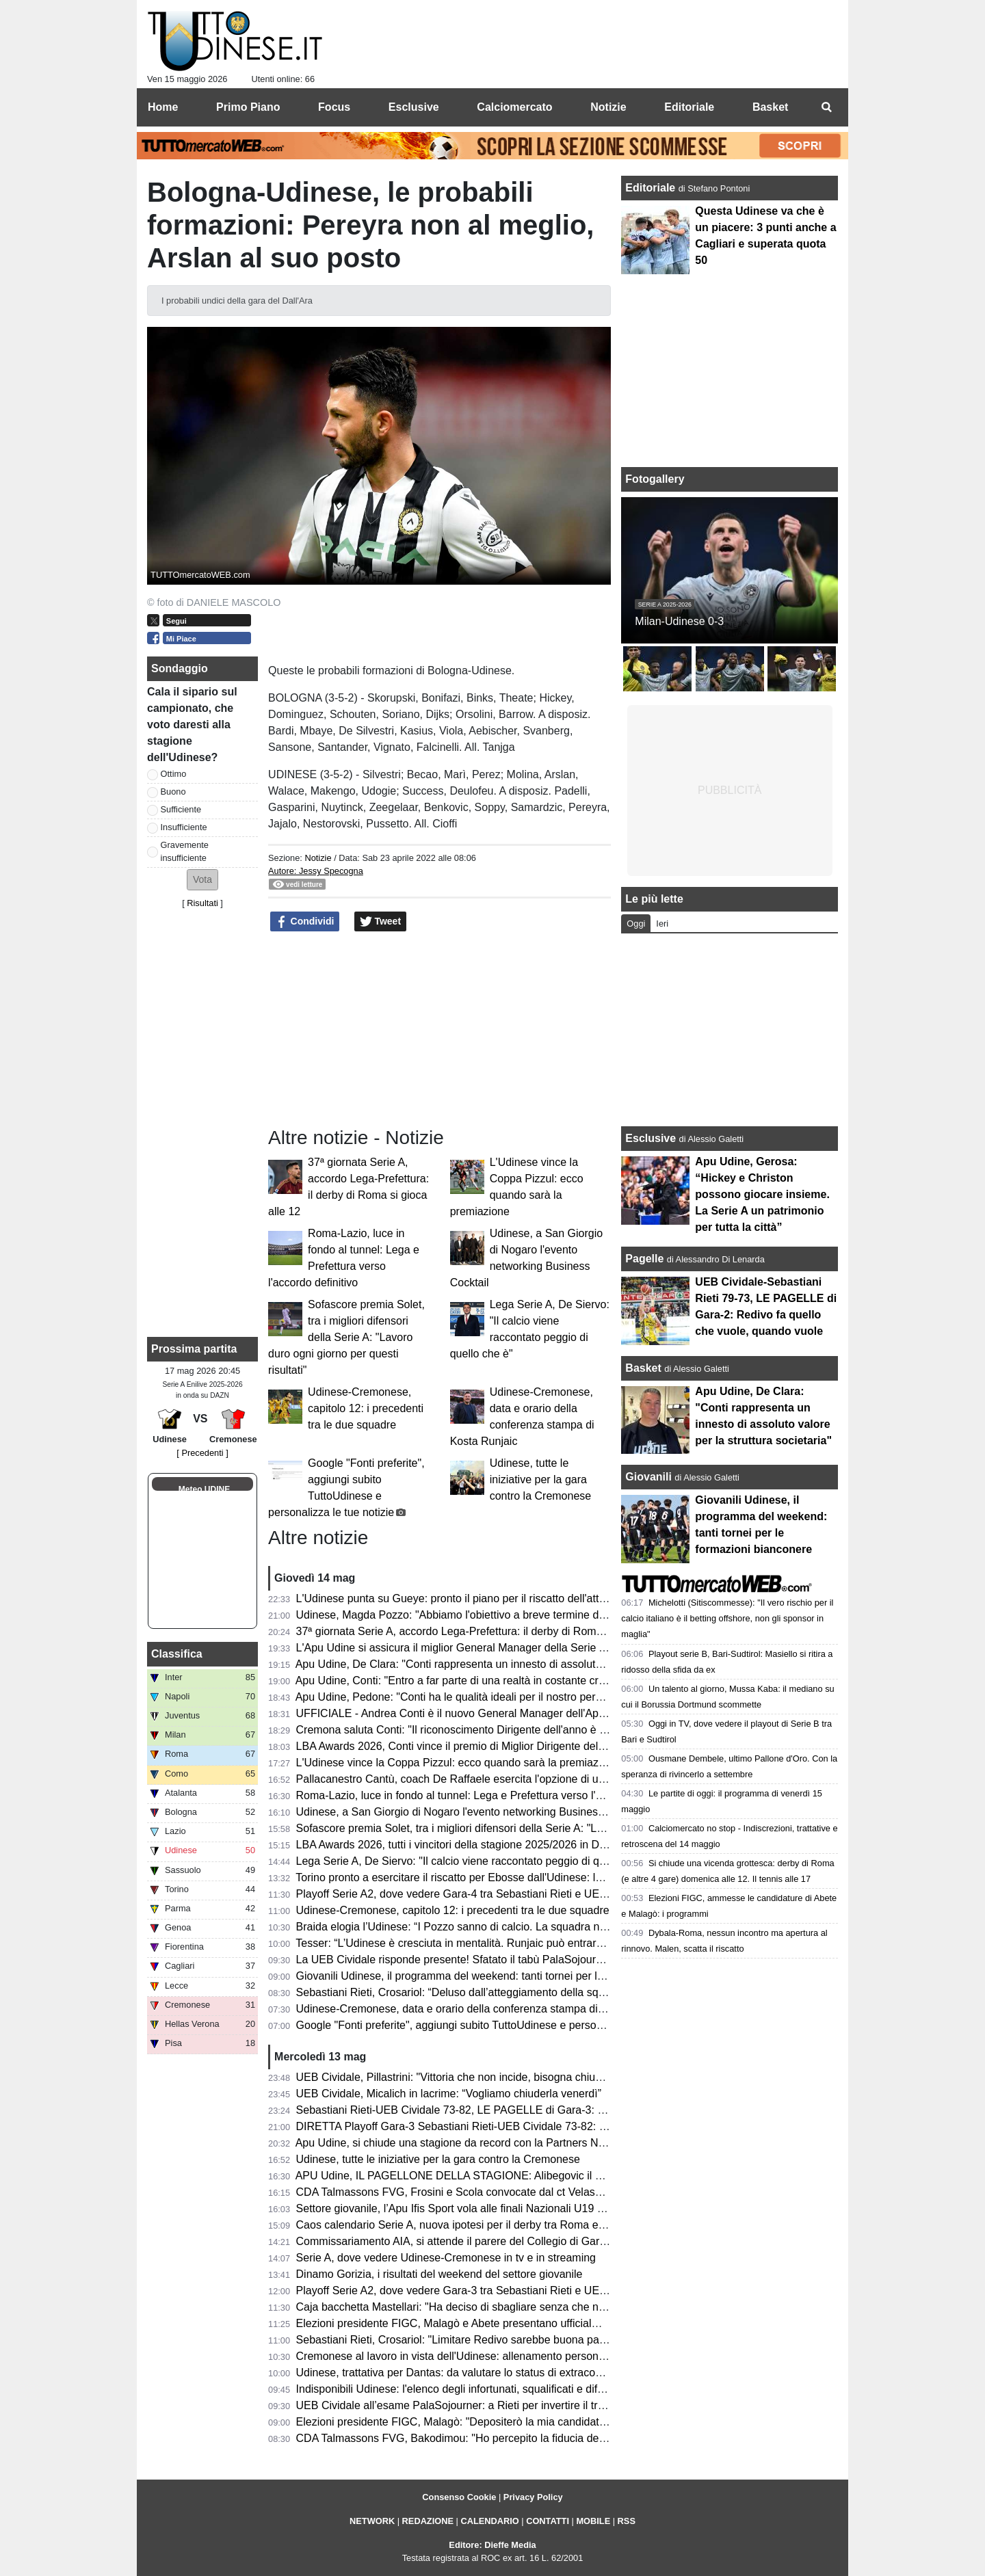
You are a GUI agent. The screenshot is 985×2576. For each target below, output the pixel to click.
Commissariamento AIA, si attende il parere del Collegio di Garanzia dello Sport (488, 2241)
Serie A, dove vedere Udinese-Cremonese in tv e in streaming (446, 2257)
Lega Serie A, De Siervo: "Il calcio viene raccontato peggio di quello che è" (476, 1861)
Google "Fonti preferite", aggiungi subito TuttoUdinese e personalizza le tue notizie (495, 2025)
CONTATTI (547, 2521)
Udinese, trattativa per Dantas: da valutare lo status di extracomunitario (468, 2372)
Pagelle (644, 1258)
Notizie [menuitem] (608, 107)
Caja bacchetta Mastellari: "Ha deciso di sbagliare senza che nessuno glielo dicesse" (501, 2307)
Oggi (636, 923)
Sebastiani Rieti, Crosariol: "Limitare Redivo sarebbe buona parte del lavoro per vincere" (510, 2340)
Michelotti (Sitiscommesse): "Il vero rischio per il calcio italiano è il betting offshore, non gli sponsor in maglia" (727, 1618)
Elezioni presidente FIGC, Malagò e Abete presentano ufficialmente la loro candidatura (505, 2323)
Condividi (305, 922)
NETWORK (372, 2521)
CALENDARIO (489, 2521)
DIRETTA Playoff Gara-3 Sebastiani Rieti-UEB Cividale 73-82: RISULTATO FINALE (498, 2126)
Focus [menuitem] (334, 107)
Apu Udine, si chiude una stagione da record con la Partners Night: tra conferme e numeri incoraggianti (545, 2143)
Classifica (176, 1654)
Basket (643, 1368)
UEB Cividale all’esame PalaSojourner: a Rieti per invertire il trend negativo (478, 2405)
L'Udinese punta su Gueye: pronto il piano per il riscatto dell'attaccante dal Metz (489, 1598)
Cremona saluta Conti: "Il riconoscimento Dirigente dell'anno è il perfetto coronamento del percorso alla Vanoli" (564, 1730)
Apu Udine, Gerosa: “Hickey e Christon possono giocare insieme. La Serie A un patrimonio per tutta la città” (762, 1194)
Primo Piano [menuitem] (248, 107)
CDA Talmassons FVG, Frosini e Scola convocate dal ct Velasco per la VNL (478, 2192)
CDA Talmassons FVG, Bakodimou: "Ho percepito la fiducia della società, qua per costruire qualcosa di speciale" (568, 2438)
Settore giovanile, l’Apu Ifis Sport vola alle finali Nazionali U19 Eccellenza (473, 2208)
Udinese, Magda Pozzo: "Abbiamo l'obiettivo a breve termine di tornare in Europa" (494, 1615)
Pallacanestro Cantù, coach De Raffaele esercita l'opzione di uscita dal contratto (490, 1779)
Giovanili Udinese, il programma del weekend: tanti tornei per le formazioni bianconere (505, 1976)
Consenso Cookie (459, 2497)
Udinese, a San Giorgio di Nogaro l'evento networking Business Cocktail (471, 1812)
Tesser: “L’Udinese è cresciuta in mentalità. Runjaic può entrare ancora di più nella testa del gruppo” (537, 1943)
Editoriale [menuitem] (689, 107)
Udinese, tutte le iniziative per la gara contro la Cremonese (541, 1479)
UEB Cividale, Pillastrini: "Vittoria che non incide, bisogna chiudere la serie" (477, 2077)
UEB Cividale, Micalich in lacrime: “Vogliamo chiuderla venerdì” (448, 2093)
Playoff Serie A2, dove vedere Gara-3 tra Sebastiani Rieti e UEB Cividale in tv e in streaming (520, 2290)
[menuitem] (826, 107)
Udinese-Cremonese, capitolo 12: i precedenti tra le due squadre (365, 1408)
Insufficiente (184, 827)
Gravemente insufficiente (185, 851)
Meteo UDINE (204, 1489)
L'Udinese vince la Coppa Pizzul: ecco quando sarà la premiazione (458, 1762)
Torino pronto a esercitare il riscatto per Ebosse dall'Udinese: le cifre (460, 1877)
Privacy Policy (533, 2497)
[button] (202, 879)
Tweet (381, 922)
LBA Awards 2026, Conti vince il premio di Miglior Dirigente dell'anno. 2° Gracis (487, 1746)
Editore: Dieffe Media (492, 2545)
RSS (626, 2521)
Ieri (662, 923)
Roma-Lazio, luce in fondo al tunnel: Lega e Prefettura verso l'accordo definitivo (488, 1795)
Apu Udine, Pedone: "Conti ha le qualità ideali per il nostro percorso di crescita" (487, 1697)
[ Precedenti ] (202, 1453)
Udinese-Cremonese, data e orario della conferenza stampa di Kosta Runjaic (482, 2009)
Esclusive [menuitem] (414, 107)
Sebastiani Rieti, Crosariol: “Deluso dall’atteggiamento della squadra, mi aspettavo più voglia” (522, 1992)
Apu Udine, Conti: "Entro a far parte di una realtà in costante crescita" (463, 1680)
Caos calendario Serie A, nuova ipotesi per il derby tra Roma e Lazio (462, 2225)
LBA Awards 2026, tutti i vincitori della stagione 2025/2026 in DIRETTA (467, 1844)
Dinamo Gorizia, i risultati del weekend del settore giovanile (439, 2274)
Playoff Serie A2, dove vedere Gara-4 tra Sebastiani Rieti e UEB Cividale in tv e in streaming (520, 1894)
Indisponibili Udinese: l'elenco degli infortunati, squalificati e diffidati (458, 2389)
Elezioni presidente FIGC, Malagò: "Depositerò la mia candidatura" (457, 2422)
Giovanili (648, 1477)
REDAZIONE (428, 2521)
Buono (173, 791)
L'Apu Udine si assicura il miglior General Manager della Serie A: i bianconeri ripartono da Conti (527, 1648)
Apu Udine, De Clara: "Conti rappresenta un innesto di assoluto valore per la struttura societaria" (529, 1664)
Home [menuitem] (163, 107)
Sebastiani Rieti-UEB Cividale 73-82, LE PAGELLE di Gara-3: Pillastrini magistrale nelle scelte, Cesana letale (561, 2110)
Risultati (202, 903)
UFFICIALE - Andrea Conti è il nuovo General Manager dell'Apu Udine (466, 1713)
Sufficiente (181, 809)
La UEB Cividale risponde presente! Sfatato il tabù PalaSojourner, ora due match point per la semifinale (546, 1959)
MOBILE (593, 2521)
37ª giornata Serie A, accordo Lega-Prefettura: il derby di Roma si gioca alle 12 (487, 1631)
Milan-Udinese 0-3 (679, 621)
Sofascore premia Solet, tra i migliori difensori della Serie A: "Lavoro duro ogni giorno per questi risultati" (346, 1337)
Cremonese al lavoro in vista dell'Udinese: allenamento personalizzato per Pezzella (497, 2356)
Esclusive (650, 1138)
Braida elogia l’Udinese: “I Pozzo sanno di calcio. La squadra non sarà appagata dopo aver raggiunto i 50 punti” (566, 1927)
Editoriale (651, 188)
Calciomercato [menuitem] (514, 107)
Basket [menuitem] (770, 107)
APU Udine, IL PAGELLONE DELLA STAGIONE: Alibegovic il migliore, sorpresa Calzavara (515, 2175)
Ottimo (174, 774)
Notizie (317, 858)
